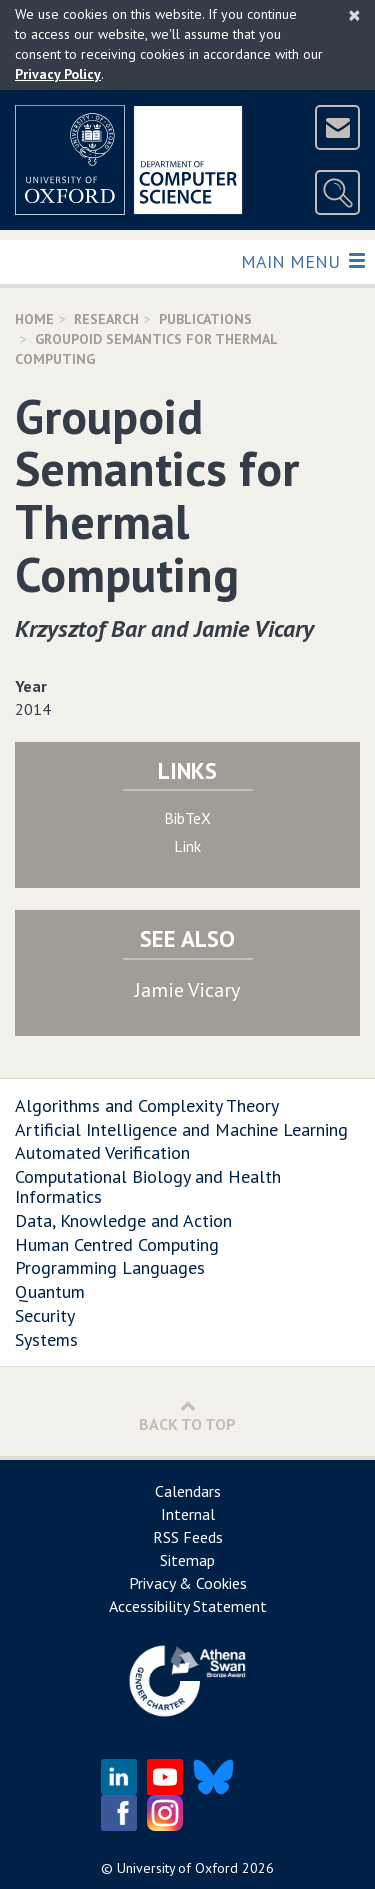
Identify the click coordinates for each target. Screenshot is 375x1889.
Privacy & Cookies (188, 1583)
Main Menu (302, 260)
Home (34, 319)
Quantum (50, 1291)
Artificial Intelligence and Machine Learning (181, 1129)
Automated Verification (102, 1152)
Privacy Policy (58, 74)
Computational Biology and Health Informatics (148, 1186)
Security (45, 1315)
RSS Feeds (188, 1537)
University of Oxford (177, 1868)
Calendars (188, 1491)
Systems (46, 1339)
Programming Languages (110, 1267)
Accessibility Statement (188, 1606)
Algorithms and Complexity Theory (147, 1105)
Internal (188, 1514)
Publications (205, 319)
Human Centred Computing (117, 1244)
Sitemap (187, 1560)
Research (106, 319)
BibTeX (187, 818)
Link (187, 846)
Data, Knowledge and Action (123, 1220)
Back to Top (187, 1415)
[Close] (354, 15)
